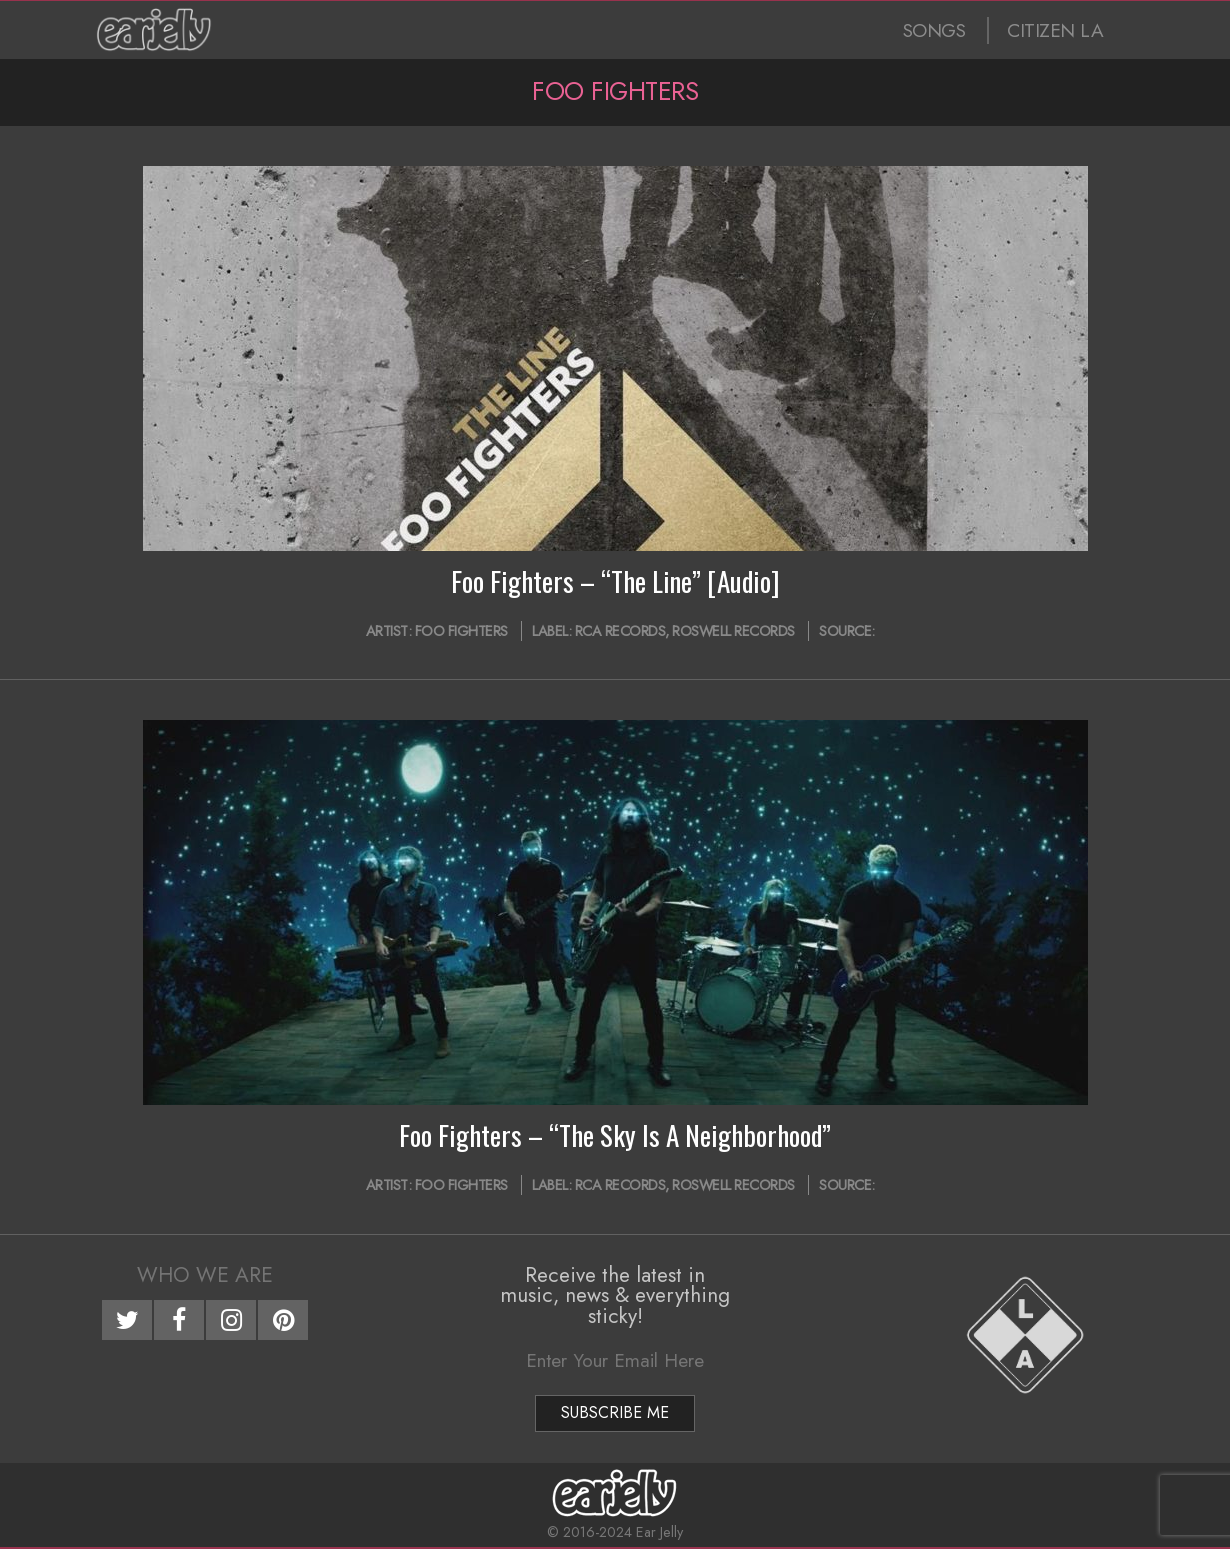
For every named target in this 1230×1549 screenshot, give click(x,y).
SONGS (934, 30)
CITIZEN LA (1055, 30)
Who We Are (205, 1275)
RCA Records (620, 631)
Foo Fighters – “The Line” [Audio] (615, 581)
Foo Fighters (461, 631)
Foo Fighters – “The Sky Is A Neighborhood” (615, 1135)
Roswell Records (733, 631)
